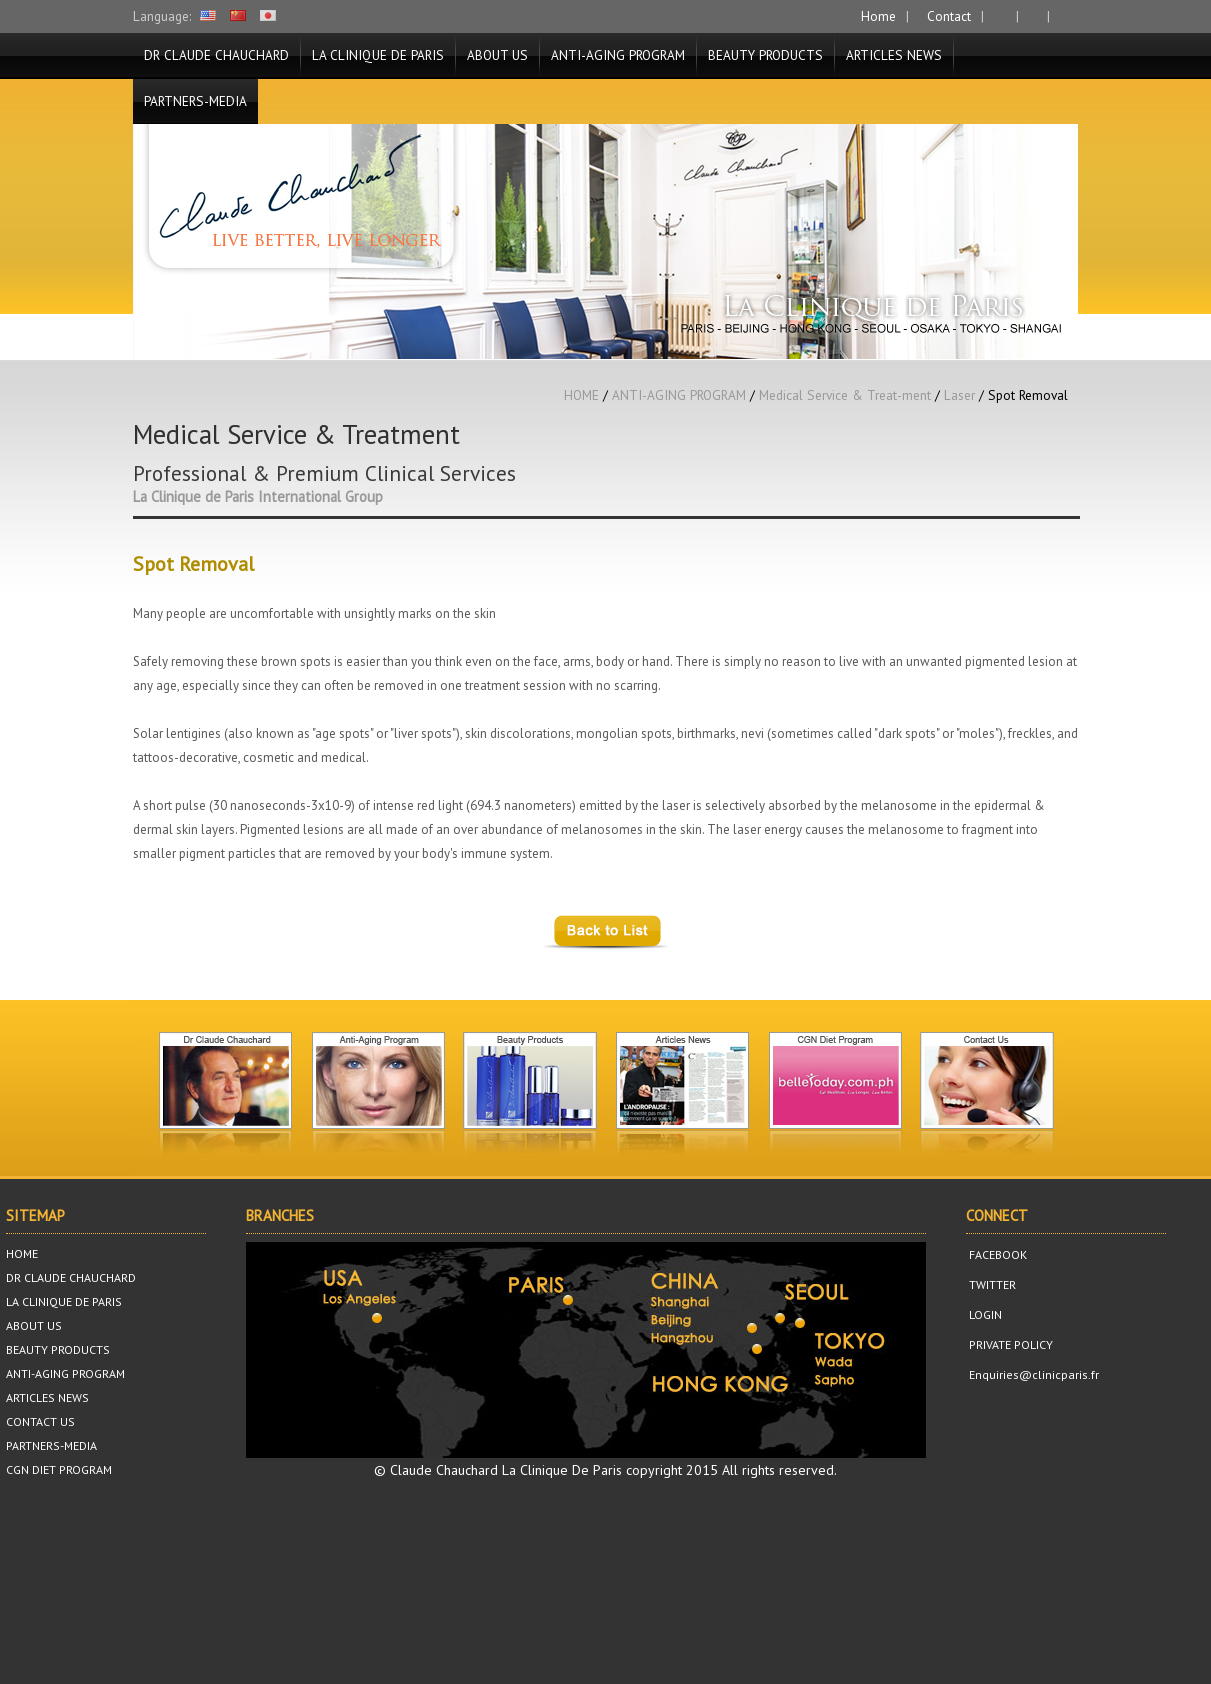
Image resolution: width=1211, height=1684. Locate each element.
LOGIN (984, 1314)
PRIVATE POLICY (1009, 1344)
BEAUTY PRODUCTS (765, 55)
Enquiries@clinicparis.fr (1032, 1374)
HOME (581, 395)
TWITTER (991, 1284)
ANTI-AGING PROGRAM (618, 55)
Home (876, 16)
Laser (959, 395)
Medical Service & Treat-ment (845, 395)
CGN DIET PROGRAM (59, 1469)
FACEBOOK (996, 1254)
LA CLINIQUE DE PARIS (378, 55)
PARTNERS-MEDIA (195, 101)
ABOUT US (497, 55)
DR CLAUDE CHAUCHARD (216, 55)
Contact (947, 16)
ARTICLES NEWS (894, 55)
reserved (806, 1470)
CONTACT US (40, 1421)
